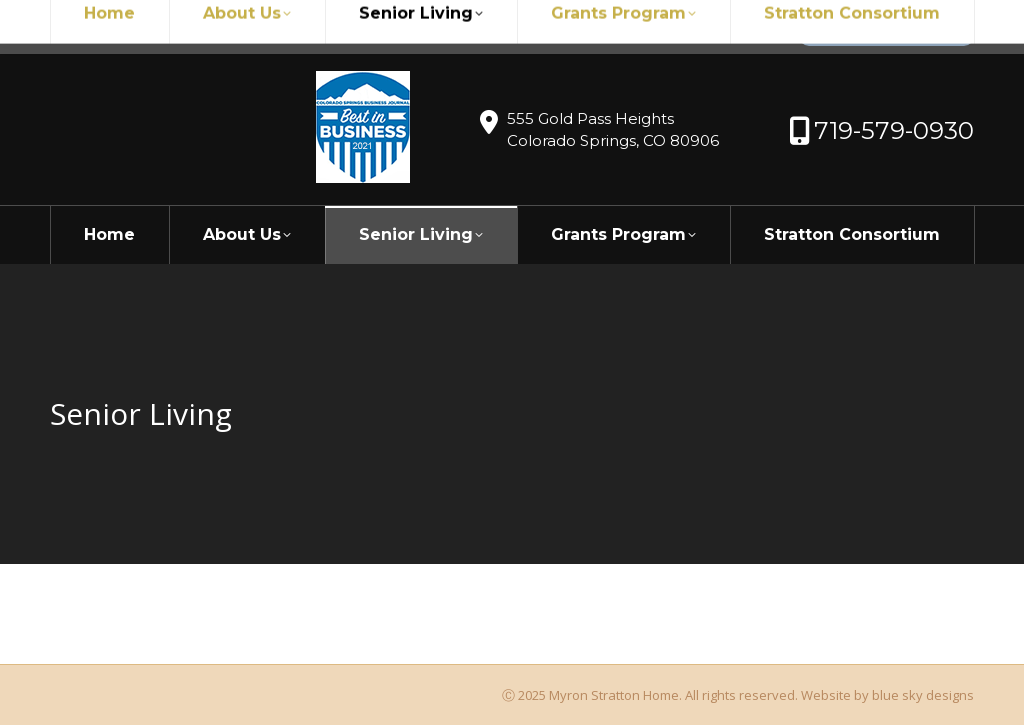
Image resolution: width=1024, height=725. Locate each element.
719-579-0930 (336, 27)
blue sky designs (923, 695)
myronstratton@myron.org (162, 27)
